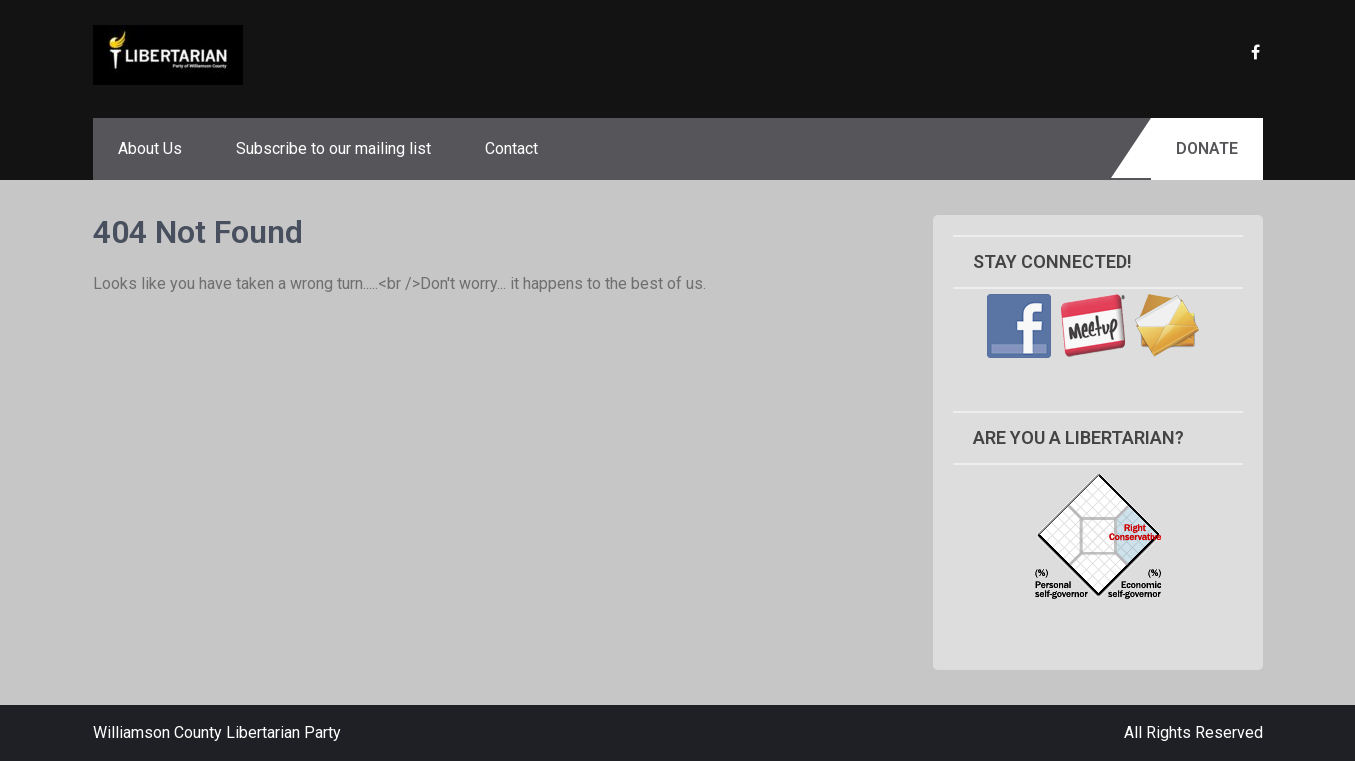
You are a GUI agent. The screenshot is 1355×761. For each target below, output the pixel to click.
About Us (150, 148)
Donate (1207, 148)
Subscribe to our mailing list (333, 148)
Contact (511, 148)
